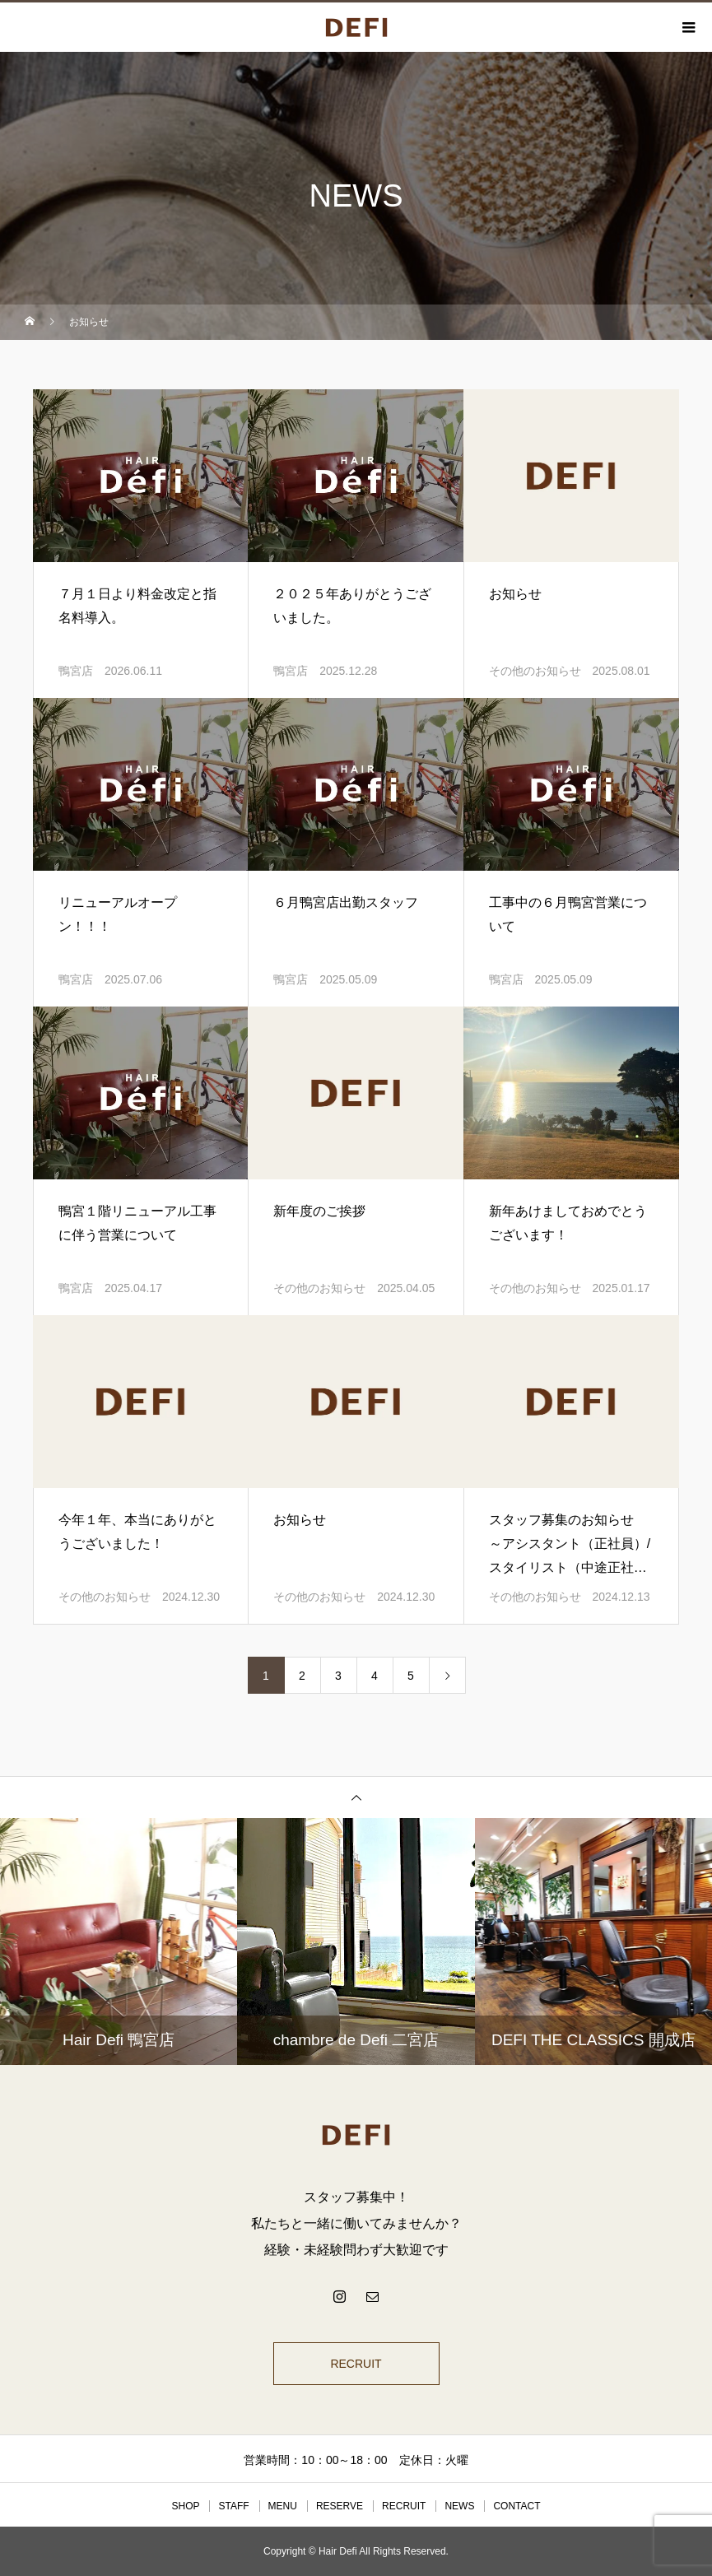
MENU (282, 2506)
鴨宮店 (75, 670)
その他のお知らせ (535, 670)
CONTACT (516, 2506)
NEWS (459, 2506)
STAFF (233, 2506)
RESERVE (339, 2506)
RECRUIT (355, 2363)
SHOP (185, 2506)
